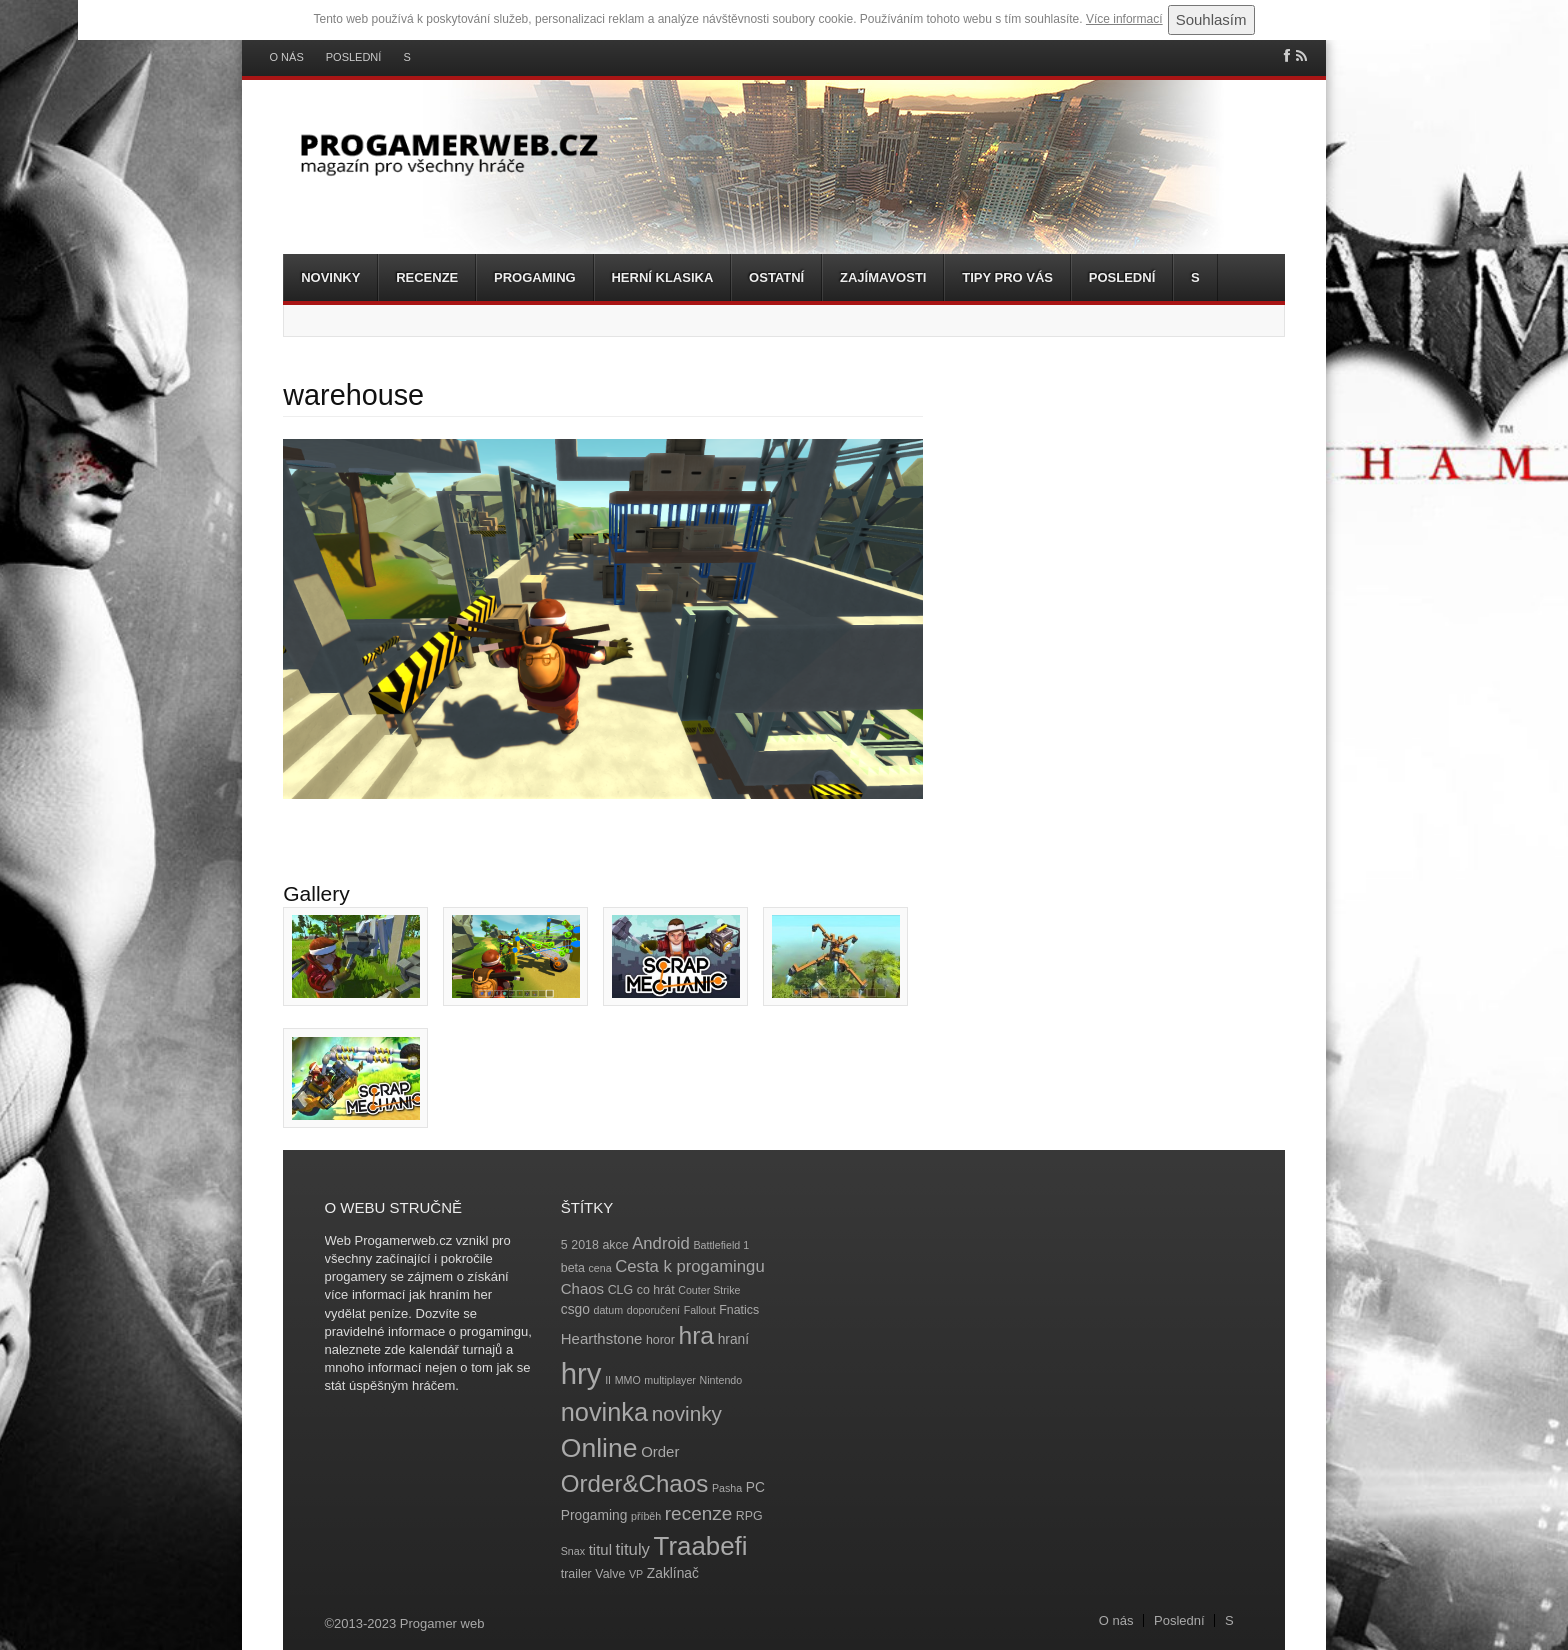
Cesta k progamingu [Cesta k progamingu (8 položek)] (689, 1266)
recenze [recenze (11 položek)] (698, 1513)
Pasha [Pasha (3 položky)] (727, 1488)
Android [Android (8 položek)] (661, 1243)
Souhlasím (1211, 19)
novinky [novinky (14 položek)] (687, 1413)
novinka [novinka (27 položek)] (604, 1412)
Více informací (1124, 19)
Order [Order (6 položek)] (660, 1451)
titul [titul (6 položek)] (600, 1549)
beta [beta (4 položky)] (573, 1268)
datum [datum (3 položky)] (608, 1310)
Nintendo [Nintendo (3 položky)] (721, 1380)
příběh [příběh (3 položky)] (646, 1516)
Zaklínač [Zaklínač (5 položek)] (673, 1573)
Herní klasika (662, 277)
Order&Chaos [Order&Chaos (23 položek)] (635, 1483)
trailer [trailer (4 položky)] (576, 1574)
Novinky (330, 277)
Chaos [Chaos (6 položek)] (582, 1288)
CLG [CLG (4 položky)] (620, 1290)
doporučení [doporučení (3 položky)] (653, 1310)
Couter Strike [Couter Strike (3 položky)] (709, 1290)
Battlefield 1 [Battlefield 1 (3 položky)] (721, 1245)
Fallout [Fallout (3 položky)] (700, 1310)
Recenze (427, 277)
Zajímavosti (883, 277)
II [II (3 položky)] (608, 1380)
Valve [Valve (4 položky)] (610, 1574)
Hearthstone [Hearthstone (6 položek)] (602, 1338)
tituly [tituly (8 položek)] (633, 1549)
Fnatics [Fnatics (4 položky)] (739, 1310)
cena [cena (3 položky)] (599, 1268)
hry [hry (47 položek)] (581, 1373)
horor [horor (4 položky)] (660, 1340)
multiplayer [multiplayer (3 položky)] (670, 1380)
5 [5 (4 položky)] (564, 1245)
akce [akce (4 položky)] (615, 1245)
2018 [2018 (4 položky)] (585, 1245)
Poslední (354, 57)
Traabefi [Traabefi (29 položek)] (701, 1546)
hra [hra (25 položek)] (696, 1335)
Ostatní (776, 277)
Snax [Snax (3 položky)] (573, 1551)
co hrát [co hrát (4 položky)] (656, 1290)
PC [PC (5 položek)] (755, 1487)
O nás (287, 57)
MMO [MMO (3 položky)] (628, 1380)
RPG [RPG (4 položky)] (749, 1516)
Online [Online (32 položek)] (599, 1448)
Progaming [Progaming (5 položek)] (594, 1515)
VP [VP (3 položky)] (636, 1574)
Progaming (535, 277)
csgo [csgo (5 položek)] (575, 1309)
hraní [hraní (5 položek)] (733, 1339)
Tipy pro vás (1007, 277)
